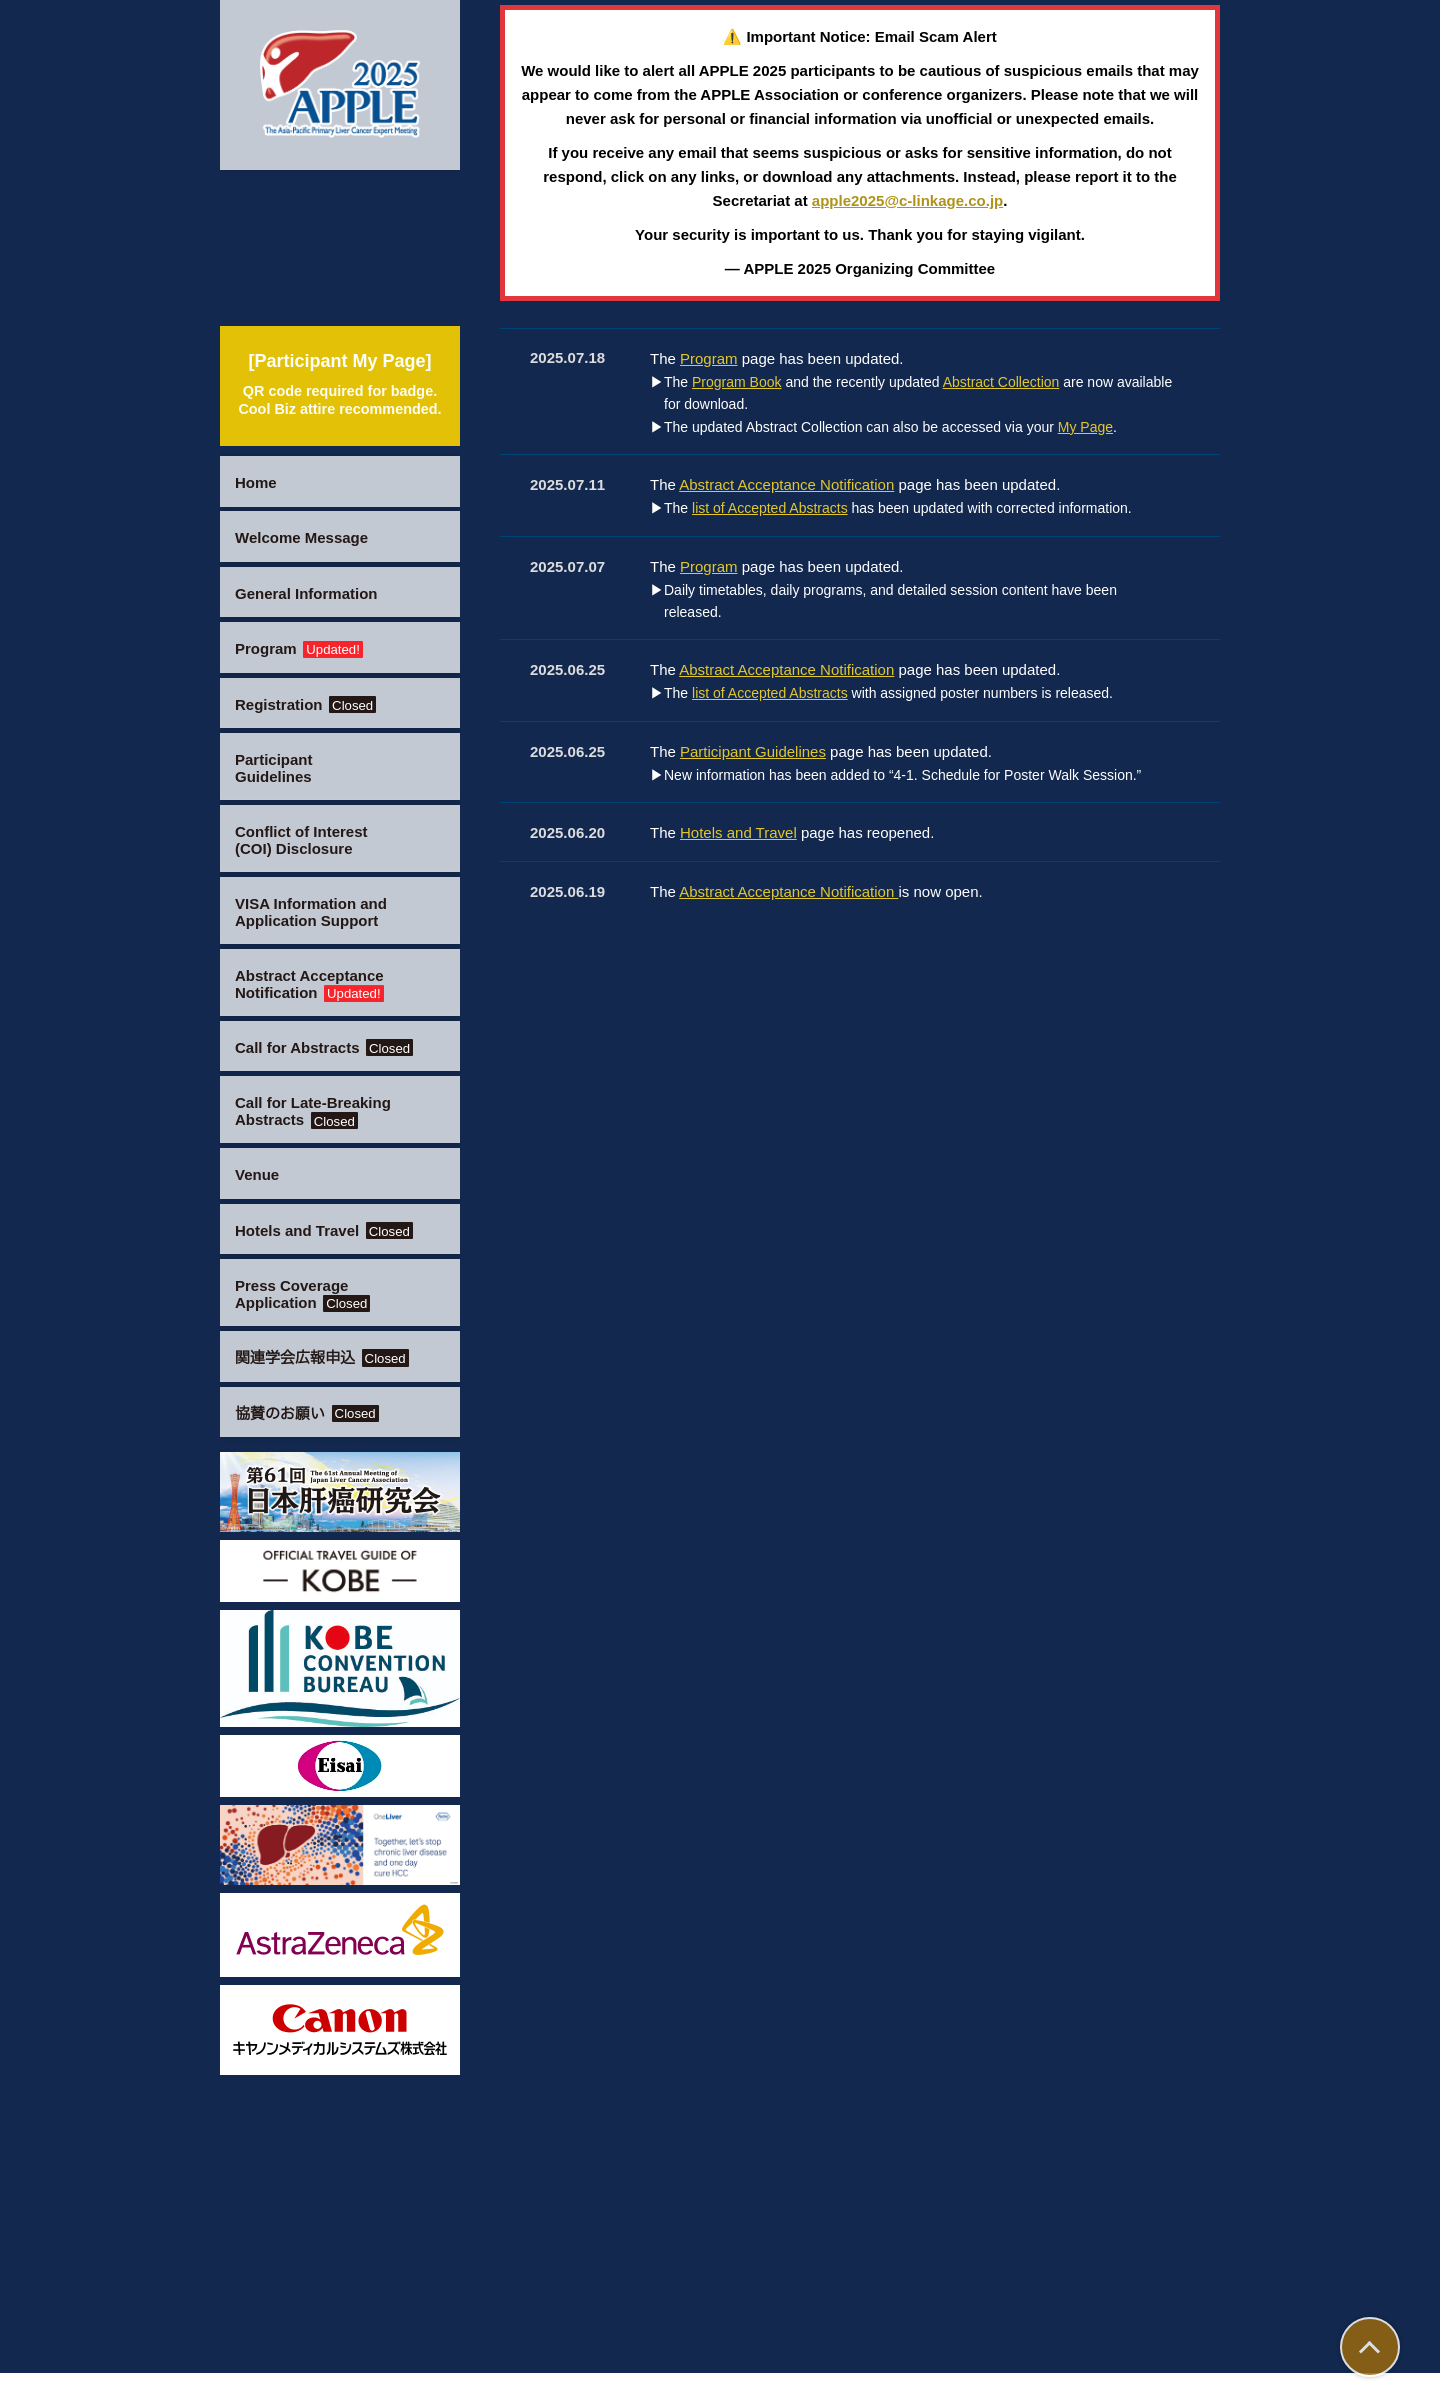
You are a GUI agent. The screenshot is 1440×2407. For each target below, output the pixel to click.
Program (305, 648)
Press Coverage (307, 1294)
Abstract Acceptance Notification (319, 984)
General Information (315, 593)
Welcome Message (308, 537)
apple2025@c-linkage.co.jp (941, 1033)
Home (257, 482)
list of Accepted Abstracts (777, 1400)
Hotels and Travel (333, 1230)
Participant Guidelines (760, 1643)
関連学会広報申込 (324, 1357)
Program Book (741, 1274)
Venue (258, 1174)
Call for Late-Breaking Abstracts (321, 1111)
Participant (278, 768)
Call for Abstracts (334, 1047)
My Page (1099, 1319)
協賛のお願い (309, 1413)
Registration (312, 704)
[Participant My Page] (340, 383)
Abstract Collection (1021, 1274)
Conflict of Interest (310, 840)
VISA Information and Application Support (319, 912)
